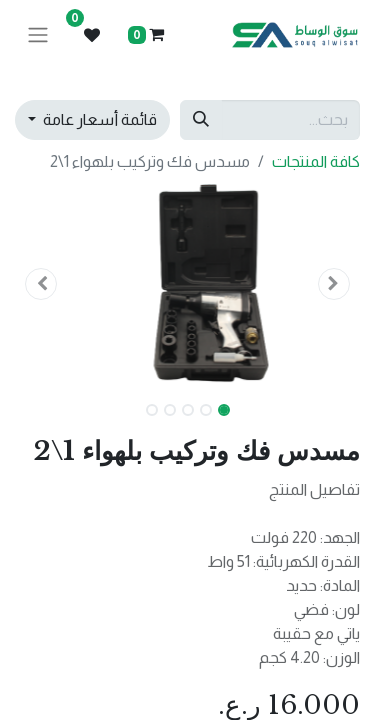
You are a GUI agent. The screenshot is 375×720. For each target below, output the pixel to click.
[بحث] (201, 120)
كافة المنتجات (316, 161)
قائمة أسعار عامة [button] (98, 119)
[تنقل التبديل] (38, 35)
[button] (334, 284)
